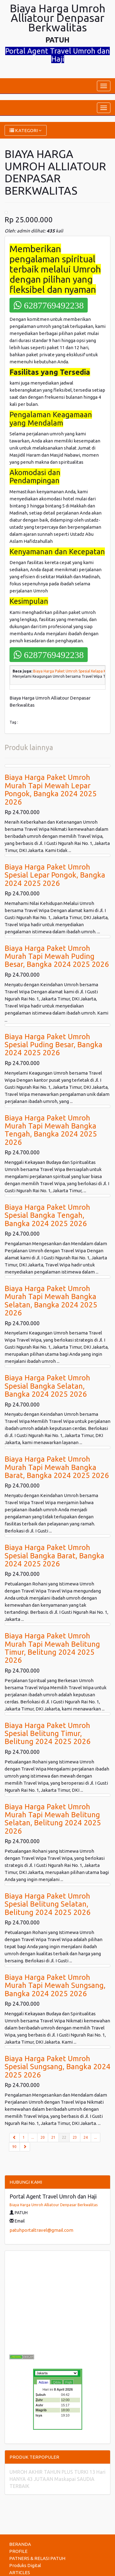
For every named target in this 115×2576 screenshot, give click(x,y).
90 (14, 2147)
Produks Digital (25, 2565)
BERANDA (20, 2544)
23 (75, 2137)
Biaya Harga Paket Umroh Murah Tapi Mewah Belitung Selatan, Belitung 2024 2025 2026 (53, 1819)
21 (53, 2137)
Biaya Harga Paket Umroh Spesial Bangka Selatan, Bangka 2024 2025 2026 (47, 1386)
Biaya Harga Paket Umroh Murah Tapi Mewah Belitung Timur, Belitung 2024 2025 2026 (52, 1648)
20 (42, 2137)
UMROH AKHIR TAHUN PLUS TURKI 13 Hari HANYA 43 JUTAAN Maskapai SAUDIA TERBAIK (57, 2479)
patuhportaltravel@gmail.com (41, 2230)
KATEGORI (26, 130)
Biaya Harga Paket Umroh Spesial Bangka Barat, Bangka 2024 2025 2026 (54, 1555)
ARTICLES (19, 2572)
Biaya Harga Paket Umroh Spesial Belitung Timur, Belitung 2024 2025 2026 (47, 1733)
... (32, 2137)
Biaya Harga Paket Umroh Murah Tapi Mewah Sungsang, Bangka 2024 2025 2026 (55, 1985)
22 (66, 2136)
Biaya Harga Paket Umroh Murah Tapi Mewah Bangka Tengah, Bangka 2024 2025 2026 (51, 1130)
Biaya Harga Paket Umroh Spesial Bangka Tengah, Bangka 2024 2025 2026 (47, 1215)
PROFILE (18, 2551)
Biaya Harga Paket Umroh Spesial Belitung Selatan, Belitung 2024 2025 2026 (47, 1904)
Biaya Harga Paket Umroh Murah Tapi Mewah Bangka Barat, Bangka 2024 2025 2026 (57, 1467)
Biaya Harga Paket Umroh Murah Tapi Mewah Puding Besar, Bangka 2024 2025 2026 (57, 956)
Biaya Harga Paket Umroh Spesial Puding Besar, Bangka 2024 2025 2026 (53, 1044)
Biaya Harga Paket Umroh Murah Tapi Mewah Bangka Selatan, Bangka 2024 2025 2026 (51, 1300)
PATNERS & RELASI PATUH (37, 2558)
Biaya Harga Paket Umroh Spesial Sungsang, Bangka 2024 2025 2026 (57, 2066)
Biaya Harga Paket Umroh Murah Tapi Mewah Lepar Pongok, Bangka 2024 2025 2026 (51, 789)
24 (85, 2137)
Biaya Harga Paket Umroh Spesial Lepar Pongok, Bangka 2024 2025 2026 (55, 875)
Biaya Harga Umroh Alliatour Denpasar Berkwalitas (54, 2205)
